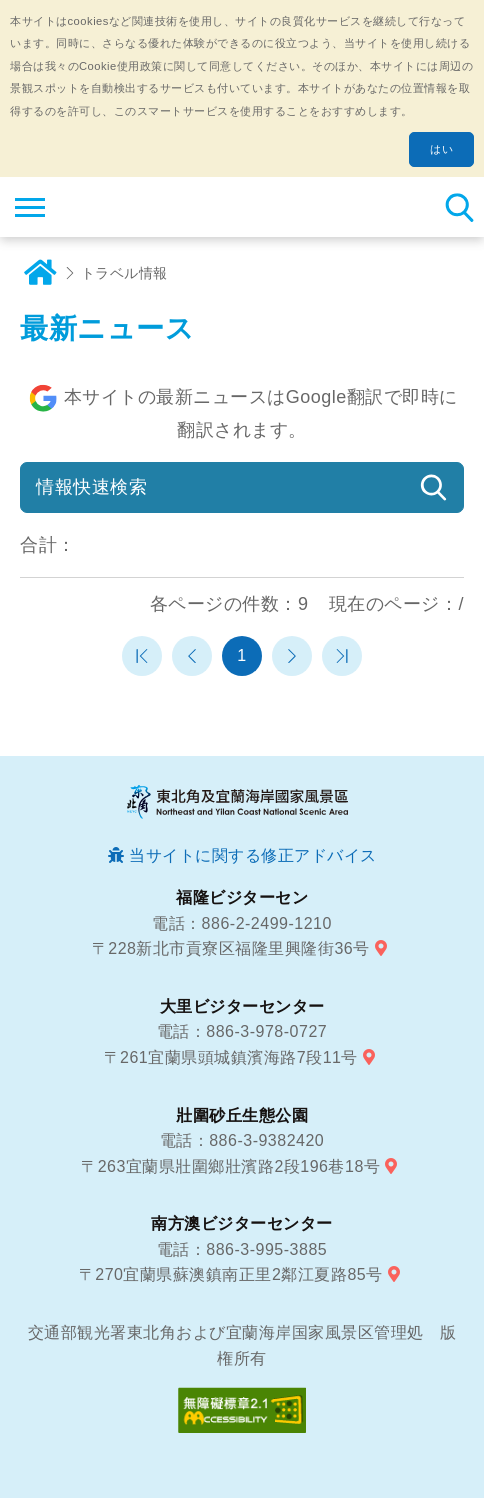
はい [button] (441, 149)
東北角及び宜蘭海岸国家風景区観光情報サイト (136, 207)
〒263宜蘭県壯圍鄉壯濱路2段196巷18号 (230, 1166)
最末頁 (342, 656)
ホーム (40, 273)
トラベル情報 (124, 273)
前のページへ (192, 656)
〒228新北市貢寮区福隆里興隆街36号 (231, 948)
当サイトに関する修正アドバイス (253, 855)
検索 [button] (459, 207)
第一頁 (142, 656)
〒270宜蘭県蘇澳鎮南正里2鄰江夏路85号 (231, 1274)
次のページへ (292, 656)
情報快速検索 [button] (91, 487)
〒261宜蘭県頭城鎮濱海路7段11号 (231, 1057)
